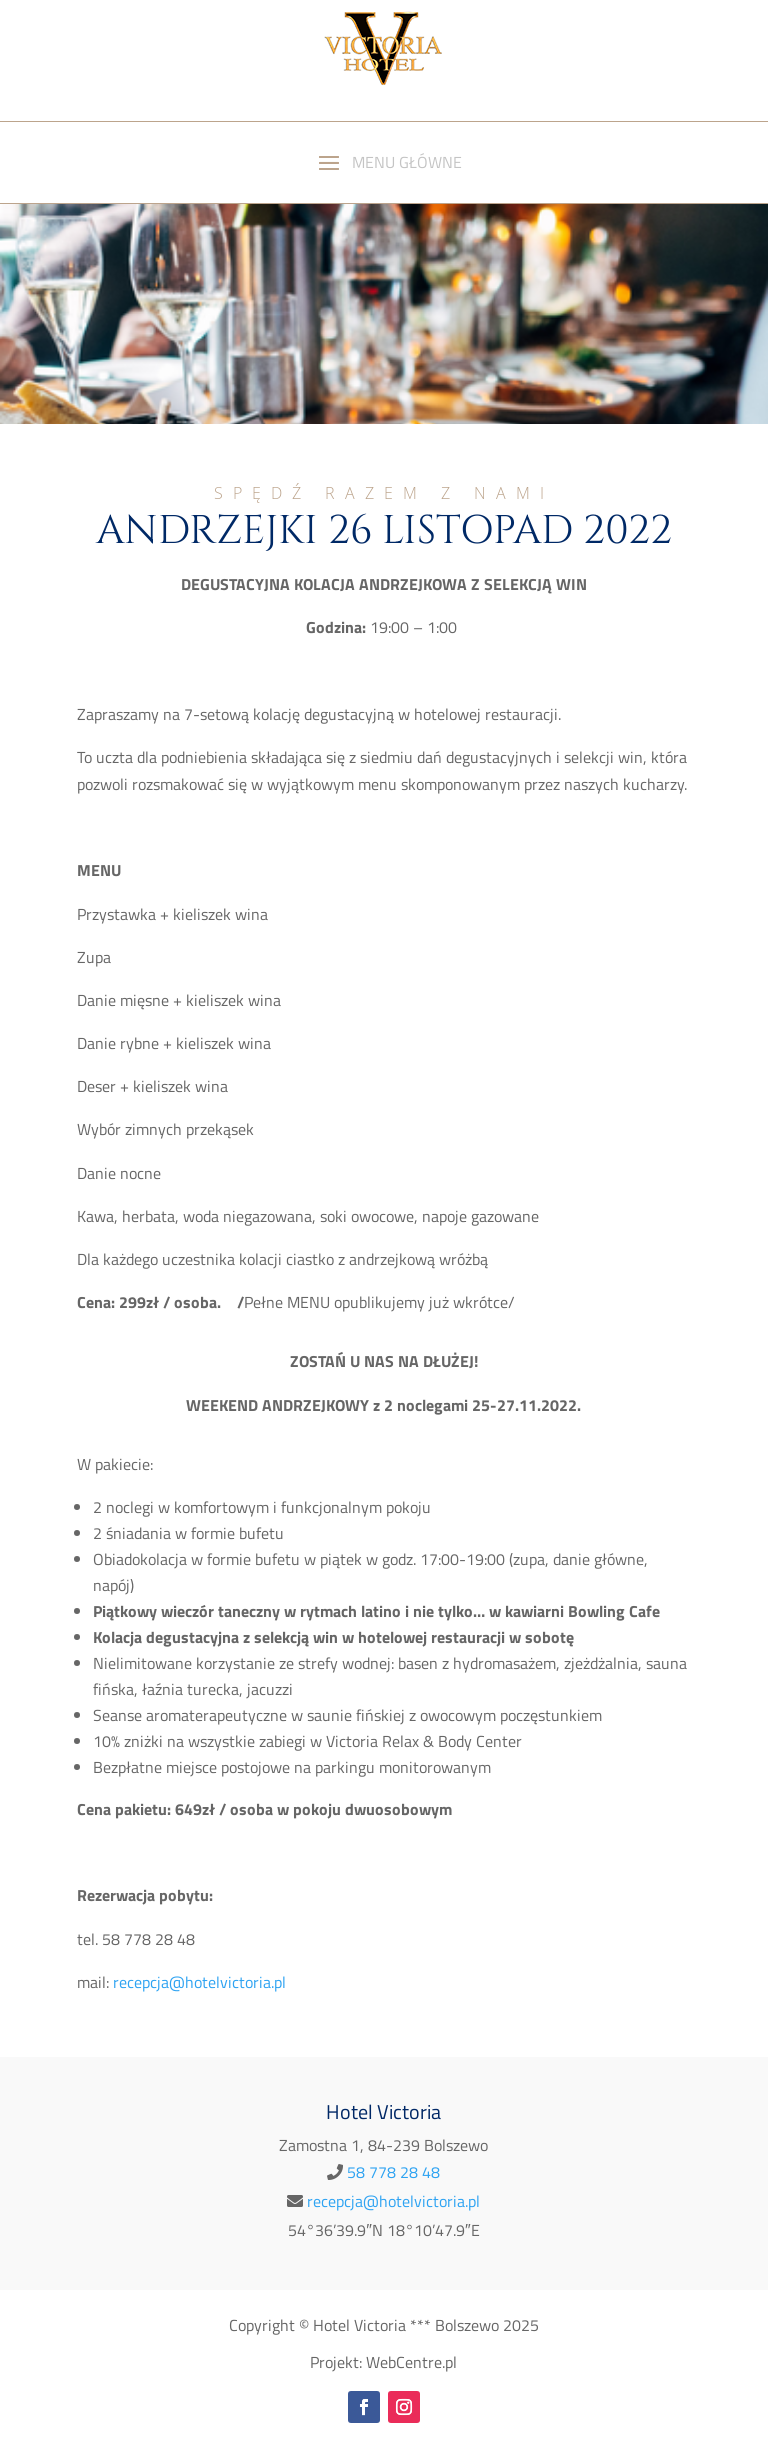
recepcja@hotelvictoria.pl (393, 2201)
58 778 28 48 (393, 2172)
